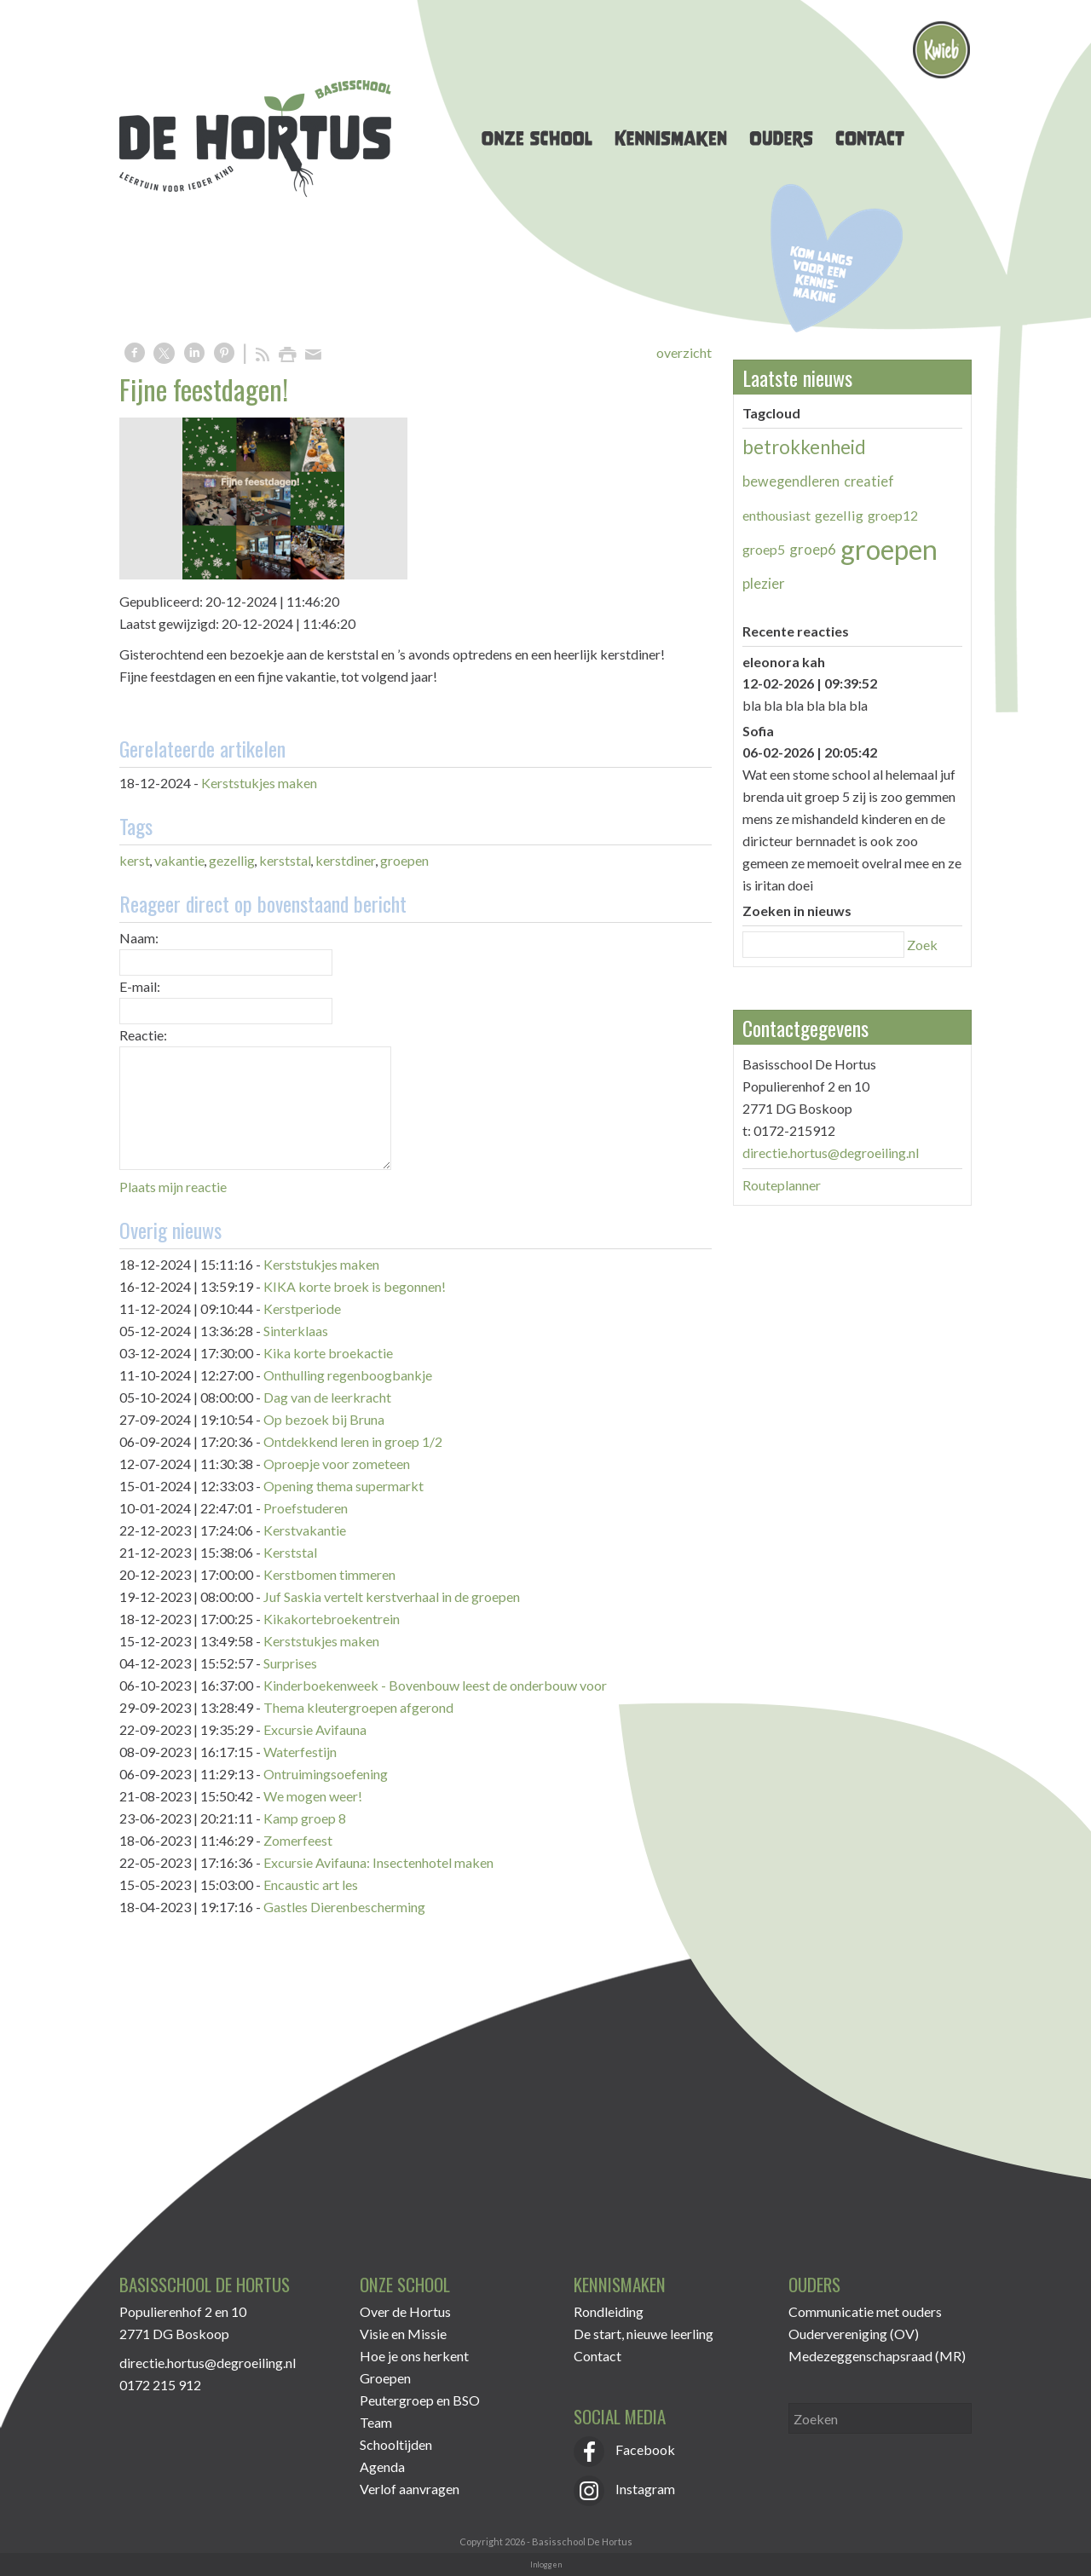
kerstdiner (345, 860)
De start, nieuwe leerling (643, 2333)
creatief (869, 481)
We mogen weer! (312, 1796)
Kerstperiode (302, 1308)
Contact (597, 2356)
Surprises (290, 1663)
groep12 (893, 515)
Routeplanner (781, 1185)
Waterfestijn (300, 1751)
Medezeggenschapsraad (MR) (877, 2356)
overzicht (684, 352)
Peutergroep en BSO (420, 2400)
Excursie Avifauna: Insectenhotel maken (378, 1862)
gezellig (232, 860)
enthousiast (776, 515)
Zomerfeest (297, 1840)
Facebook (624, 2449)
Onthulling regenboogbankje (347, 1375)
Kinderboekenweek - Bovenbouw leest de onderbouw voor (435, 1685)
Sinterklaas (295, 1331)
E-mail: (139, 986)
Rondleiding (609, 2311)
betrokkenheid (804, 446)
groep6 (812, 549)
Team (376, 2422)
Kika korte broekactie (328, 1353)
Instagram (624, 2489)
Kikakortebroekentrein (331, 1619)
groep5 (763, 549)
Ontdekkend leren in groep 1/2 (352, 1441)
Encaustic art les (310, 1884)
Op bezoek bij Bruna (323, 1419)
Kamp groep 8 (304, 1818)
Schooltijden (396, 2444)
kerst (134, 860)
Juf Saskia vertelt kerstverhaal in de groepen (391, 1596)
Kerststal (290, 1552)
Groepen (385, 2378)
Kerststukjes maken (259, 783)
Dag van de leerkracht (327, 1397)
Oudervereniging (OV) (853, 2333)
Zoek (922, 944)
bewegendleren (791, 481)
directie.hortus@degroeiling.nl (830, 1152)
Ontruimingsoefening (325, 1774)
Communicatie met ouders (865, 2311)
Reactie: (143, 1035)
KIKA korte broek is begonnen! (354, 1286)
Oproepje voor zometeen (336, 1463)
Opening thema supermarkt (343, 1486)
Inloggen (546, 2564)
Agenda (382, 2466)
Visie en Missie (403, 2333)
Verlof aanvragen (409, 2489)
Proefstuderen (305, 1508)
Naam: (139, 938)
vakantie (179, 860)
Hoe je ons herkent (414, 2356)
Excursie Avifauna (315, 1729)
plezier (763, 583)
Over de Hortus (405, 2311)
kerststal (285, 860)
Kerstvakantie (304, 1530)
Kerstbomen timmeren (329, 1574)
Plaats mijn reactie (173, 1187)
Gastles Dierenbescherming (344, 1907)
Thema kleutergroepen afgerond (358, 1707)
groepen (404, 860)
